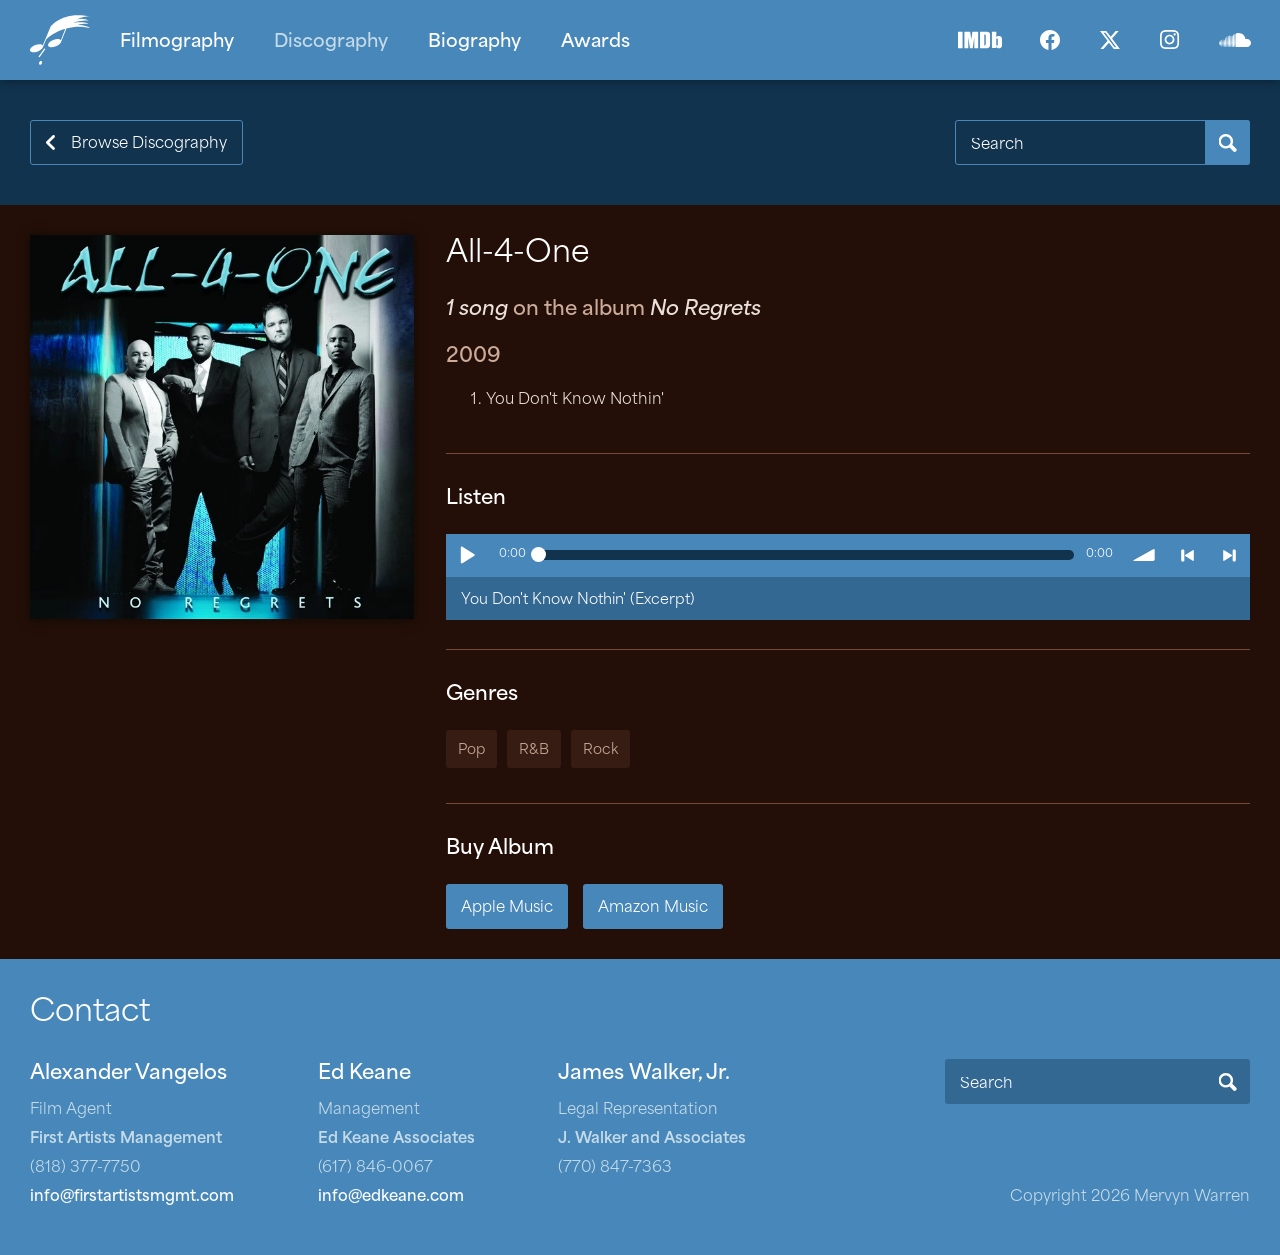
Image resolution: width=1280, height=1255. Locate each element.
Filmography (177, 42)
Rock (600, 750)
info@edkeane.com (391, 1197)
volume (1145, 555)
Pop (471, 750)
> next (1229, 555)
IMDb (980, 40)
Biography (474, 42)
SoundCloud (1235, 40)
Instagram (1170, 40)
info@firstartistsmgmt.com (132, 1197)
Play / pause (467, 555)
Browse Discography (149, 144)
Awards (595, 42)
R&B (534, 750)
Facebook (1050, 40)
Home (65, 40)
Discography (331, 42)
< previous (1187, 555)
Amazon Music (653, 908)
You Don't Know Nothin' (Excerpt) (578, 600)
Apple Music (507, 908)
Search (1227, 142)
